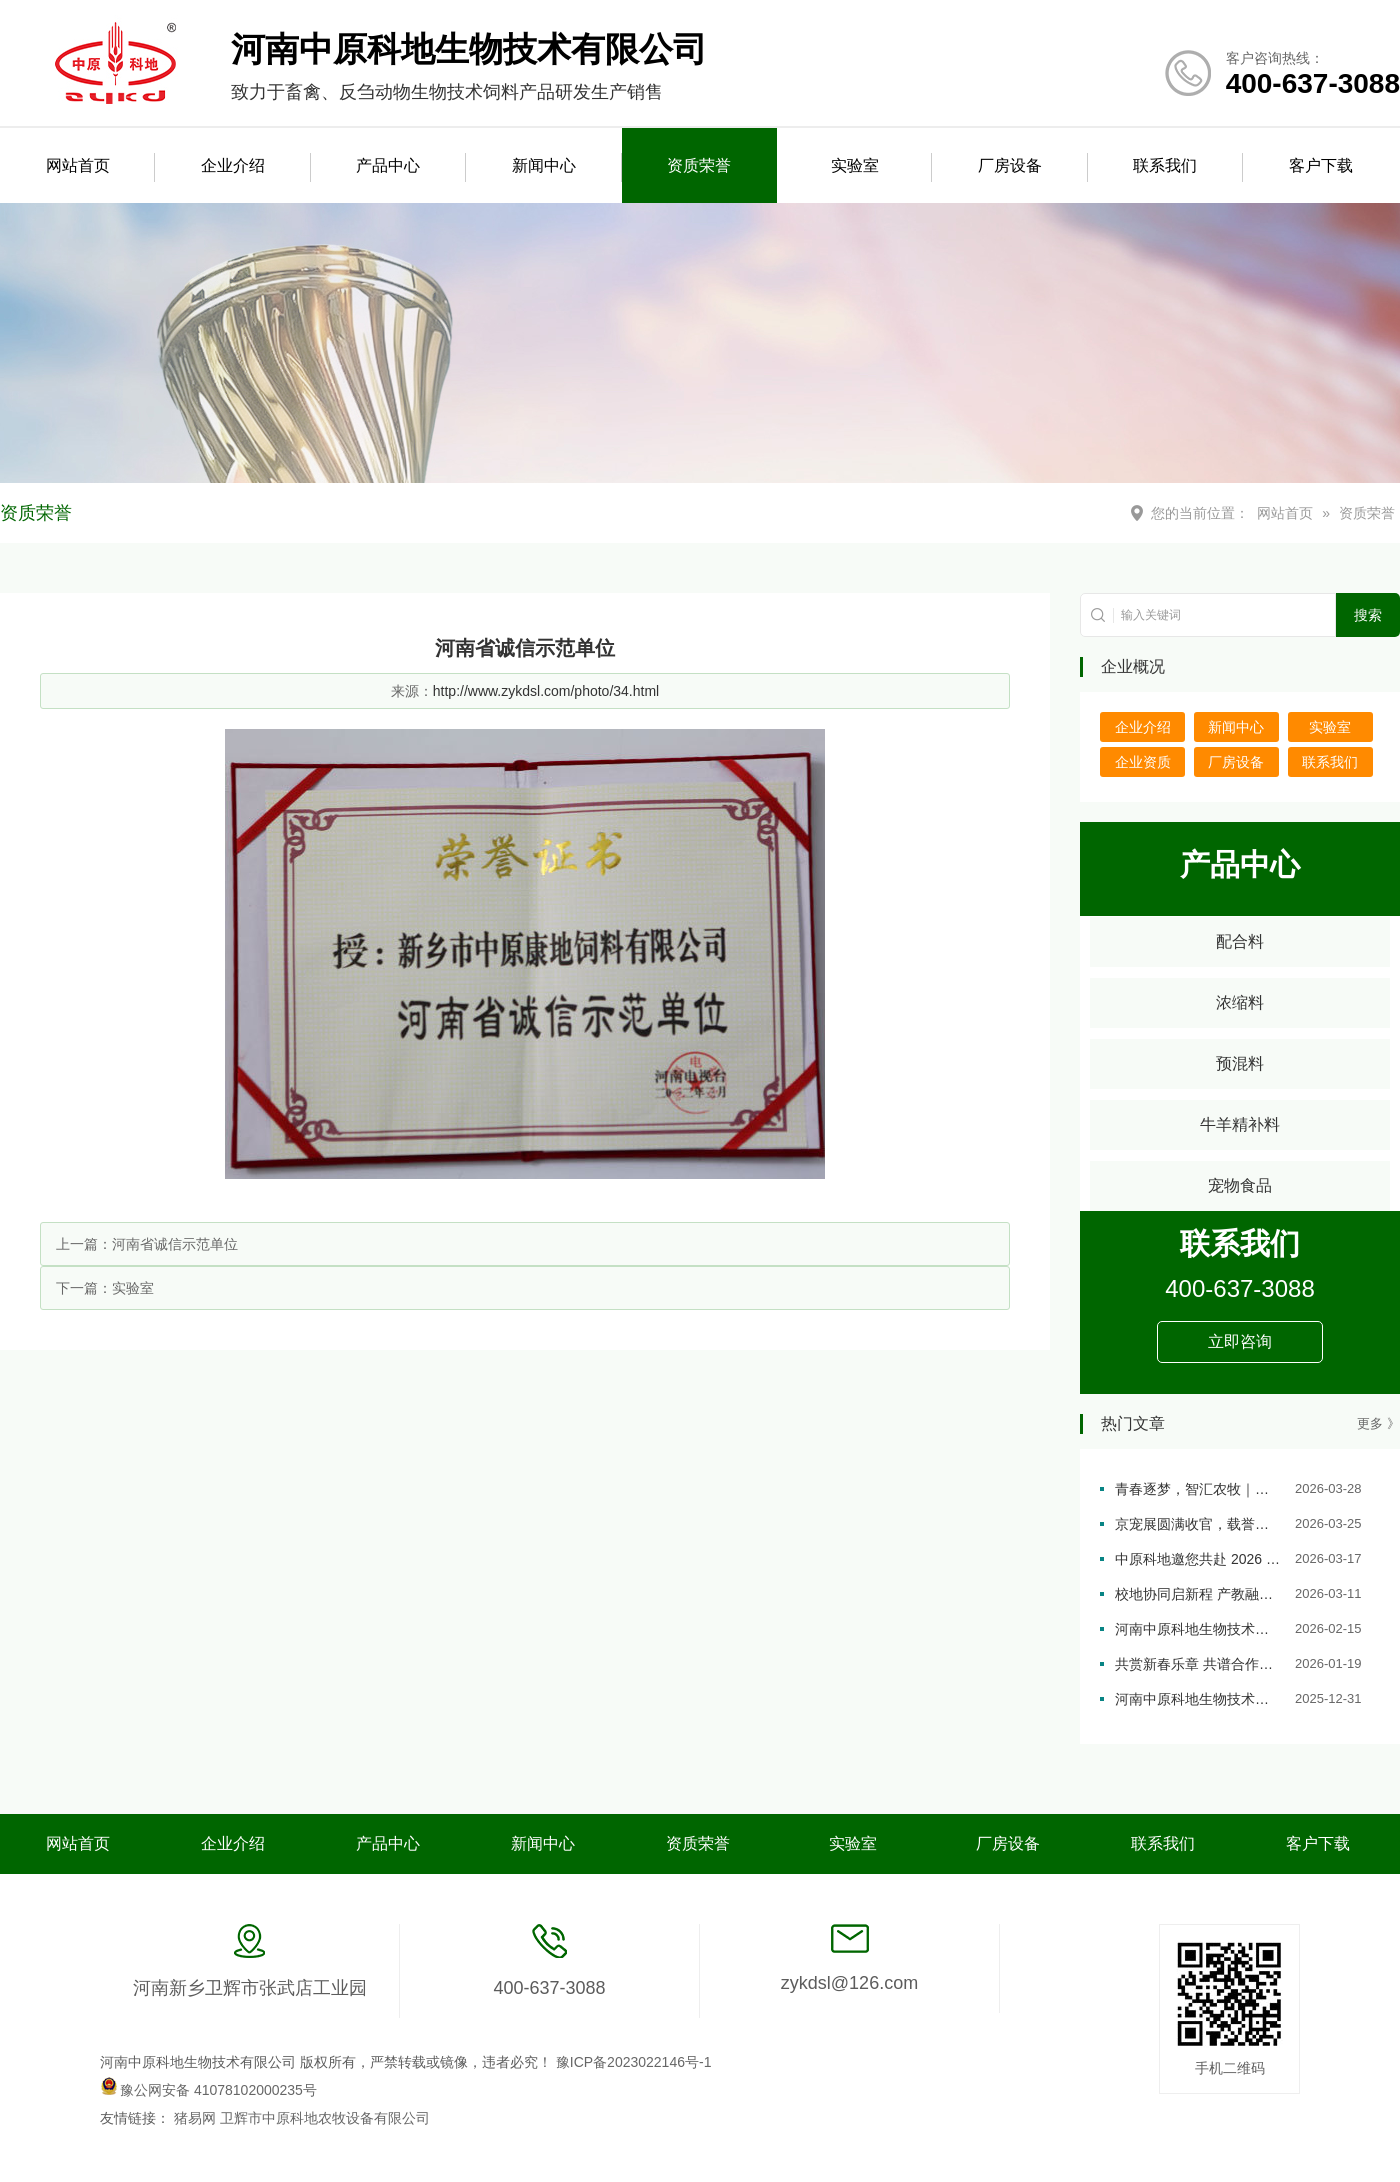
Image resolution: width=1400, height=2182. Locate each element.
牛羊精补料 (1240, 1124)
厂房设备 (1010, 165)
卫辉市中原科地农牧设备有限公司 (325, 2118)
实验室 (855, 165)
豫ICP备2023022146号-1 (634, 2062)
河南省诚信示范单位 (175, 1244)
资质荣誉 (699, 165)
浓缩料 (1240, 1002)
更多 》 (1378, 1423)
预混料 (1240, 1063)
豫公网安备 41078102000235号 (208, 2090)
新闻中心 (544, 165)
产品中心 (388, 165)
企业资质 (1143, 762)
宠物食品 (1240, 1185)
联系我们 (1165, 165)
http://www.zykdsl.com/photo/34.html (546, 691)
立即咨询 (1240, 1341)
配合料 (1240, 941)
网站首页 (78, 165)
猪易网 (197, 2118)
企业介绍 (233, 165)
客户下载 (1321, 165)
